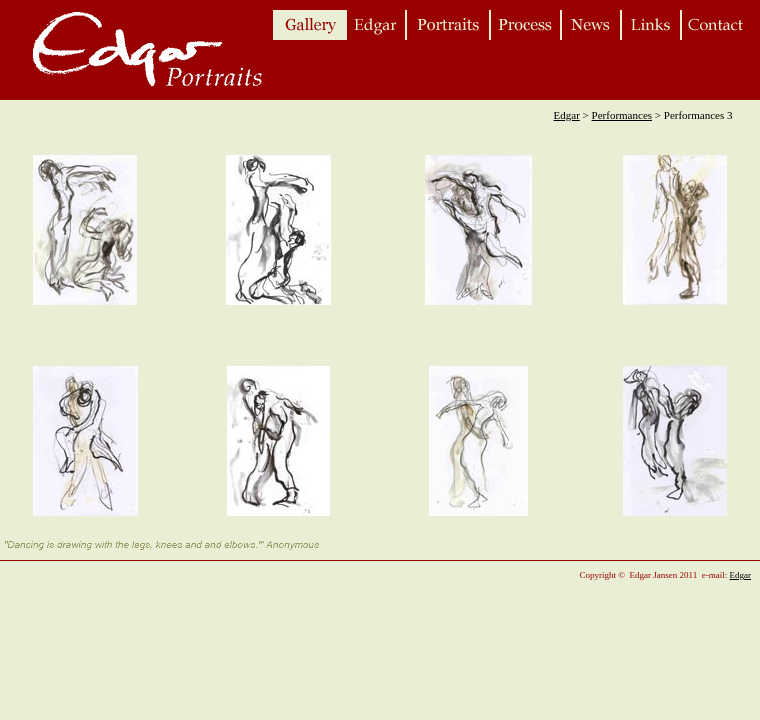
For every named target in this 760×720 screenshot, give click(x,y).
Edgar (567, 115)
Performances (622, 115)
